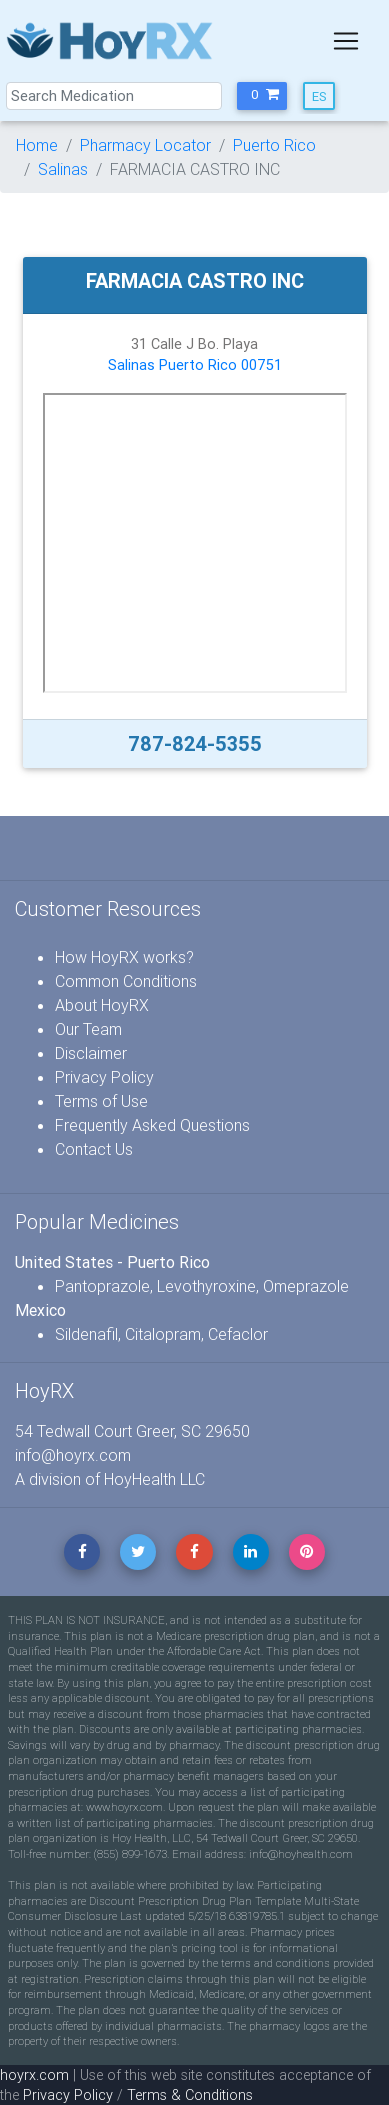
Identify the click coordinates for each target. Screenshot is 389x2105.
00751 (261, 365)
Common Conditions (126, 981)
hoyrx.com (34, 2075)
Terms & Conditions (190, 2095)
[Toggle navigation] (346, 41)
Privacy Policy (104, 1077)
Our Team (88, 1029)
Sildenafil (86, 1334)
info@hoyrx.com (73, 1455)
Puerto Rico (274, 145)
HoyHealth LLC (154, 1479)
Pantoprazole (102, 1286)
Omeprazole (306, 1286)
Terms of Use (101, 1101)
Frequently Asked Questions (152, 1125)
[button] (262, 96)
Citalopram (163, 1334)
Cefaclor (238, 1334)
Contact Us (94, 1149)
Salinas (63, 169)
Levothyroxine (206, 1286)
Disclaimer (91, 1053)
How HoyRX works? (124, 957)
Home (37, 145)
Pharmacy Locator (145, 145)
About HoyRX (102, 1005)
